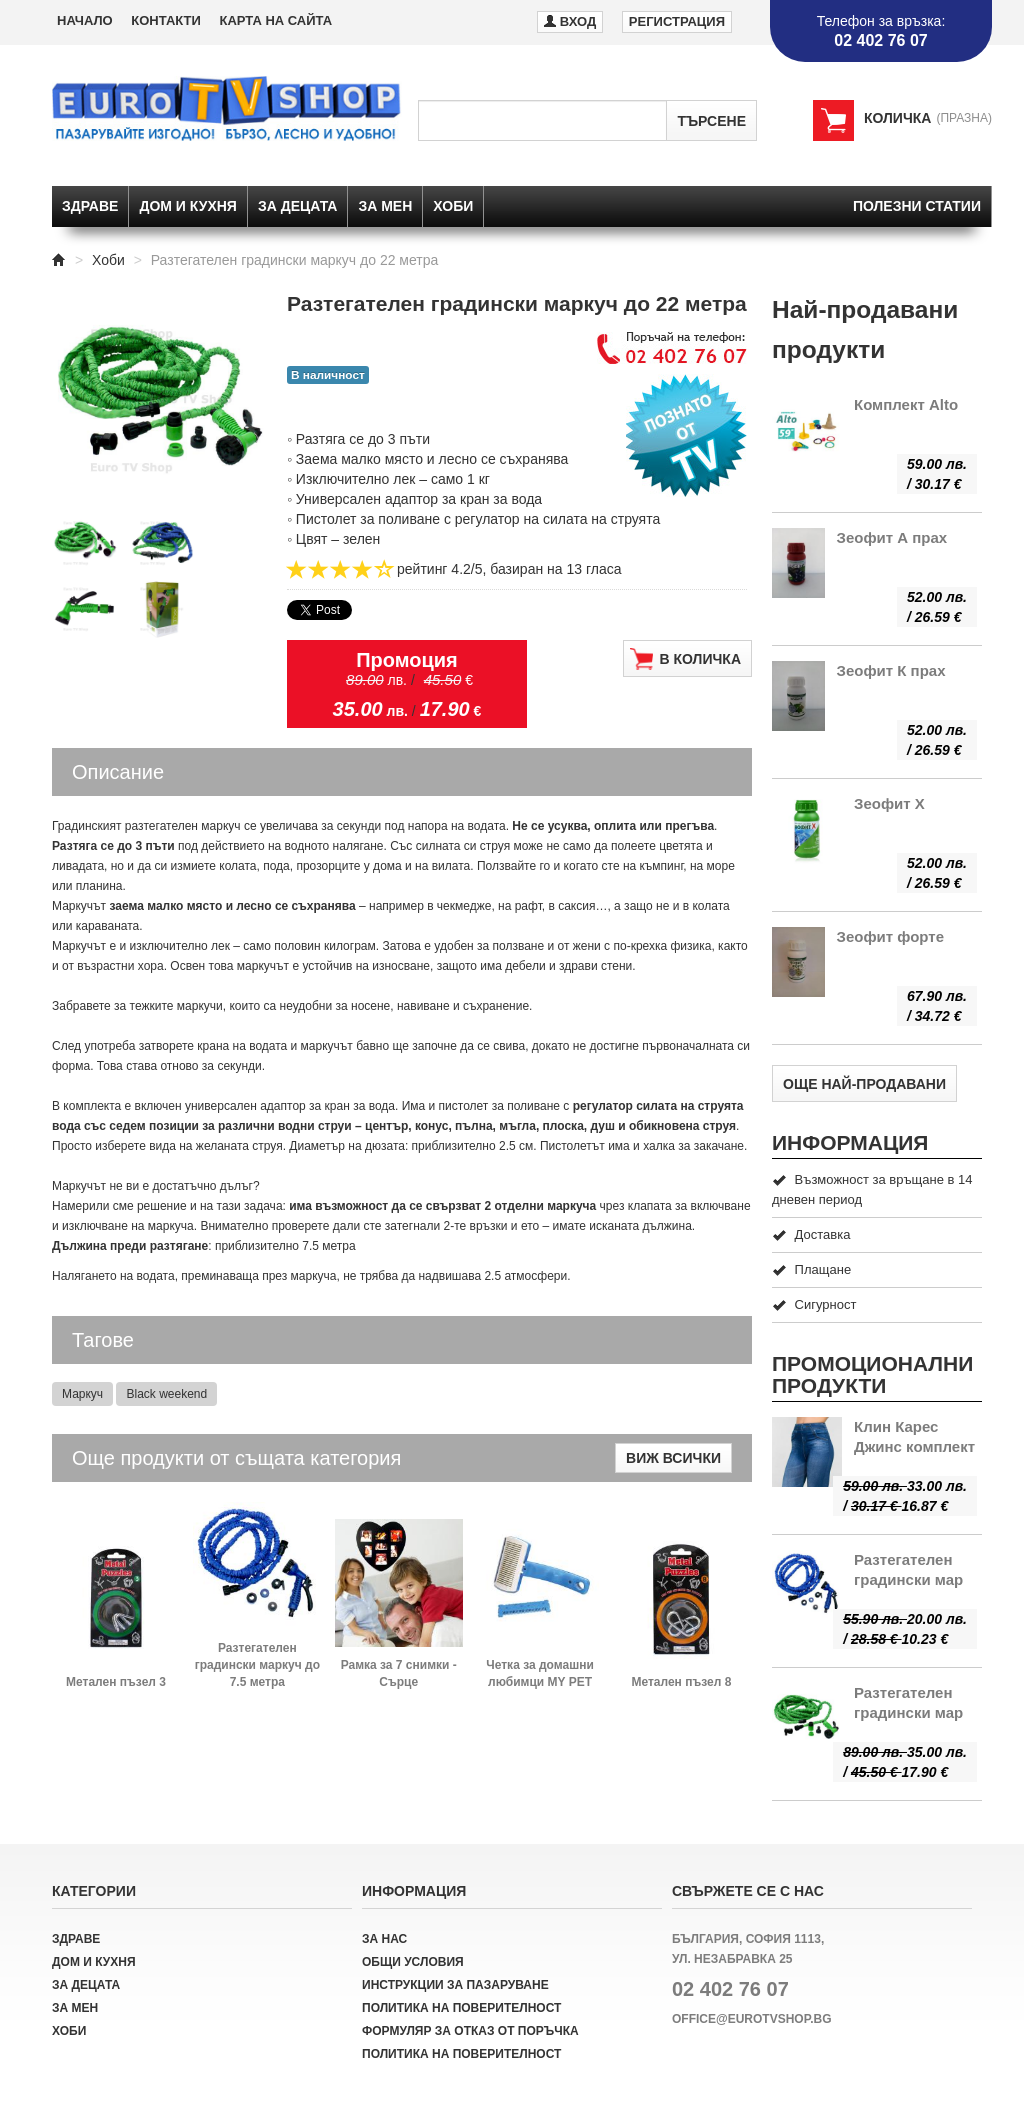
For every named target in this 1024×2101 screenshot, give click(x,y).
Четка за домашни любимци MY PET (539, 1673)
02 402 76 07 (730, 1989)
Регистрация (677, 21)
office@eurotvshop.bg (752, 2019)
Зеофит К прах (891, 670)
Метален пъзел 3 (116, 1682)
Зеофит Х (889, 803)
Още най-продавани (864, 1084)
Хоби (453, 206)
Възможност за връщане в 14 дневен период (872, 1189)
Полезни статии (917, 206)
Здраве (90, 206)
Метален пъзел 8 (681, 1682)
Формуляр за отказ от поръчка (470, 2031)
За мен (385, 206)
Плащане (811, 1269)
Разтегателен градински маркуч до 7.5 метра (257, 1665)
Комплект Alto (906, 404)
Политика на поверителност (461, 2008)
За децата (298, 206)
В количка (685, 659)
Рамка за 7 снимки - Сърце (399, 1673)
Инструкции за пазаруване (455, 1985)
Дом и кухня (187, 206)
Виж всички (673, 1458)
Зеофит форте (891, 936)
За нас (384, 1939)
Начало (85, 20)
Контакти (166, 20)
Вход (570, 20)
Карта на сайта (275, 20)
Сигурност (814, 1304)
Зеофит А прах (892, 537)
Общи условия (413, 1962)
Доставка (811, 1234)
